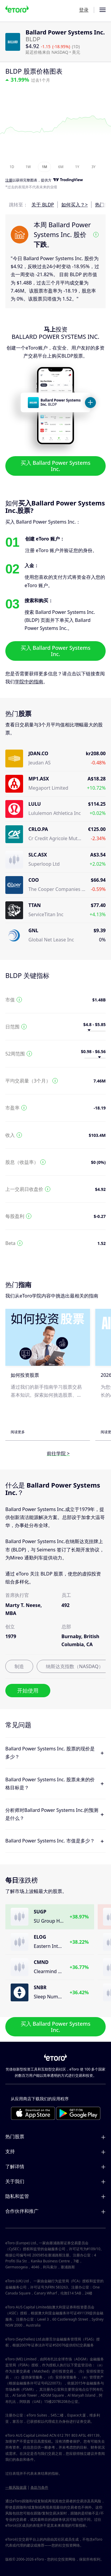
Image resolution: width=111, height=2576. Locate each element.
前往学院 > (58, 1453)
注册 (8, 180)
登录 (84, 10)
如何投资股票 (25, 1375)
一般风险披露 (16, 2487)
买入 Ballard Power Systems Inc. (56, 465)
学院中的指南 (29, 681)
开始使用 (27, 1690)
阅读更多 (18, 1431)
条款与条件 (39, 2487)
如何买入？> (74, 204)
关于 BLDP (42, 204)
